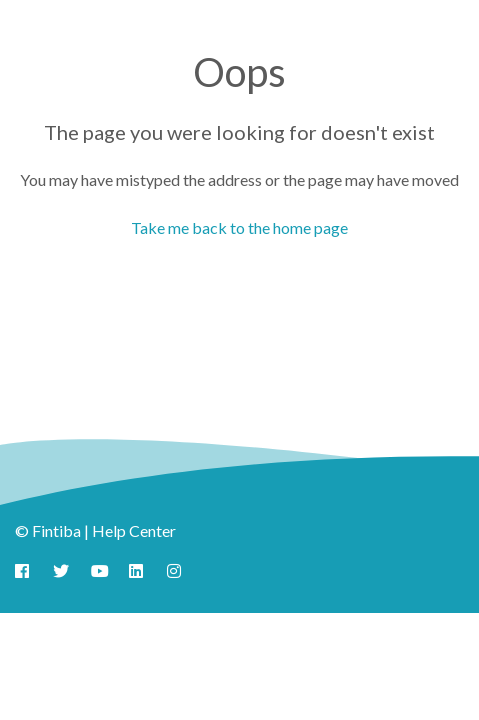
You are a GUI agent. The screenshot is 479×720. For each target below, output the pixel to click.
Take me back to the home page (239, 227)
